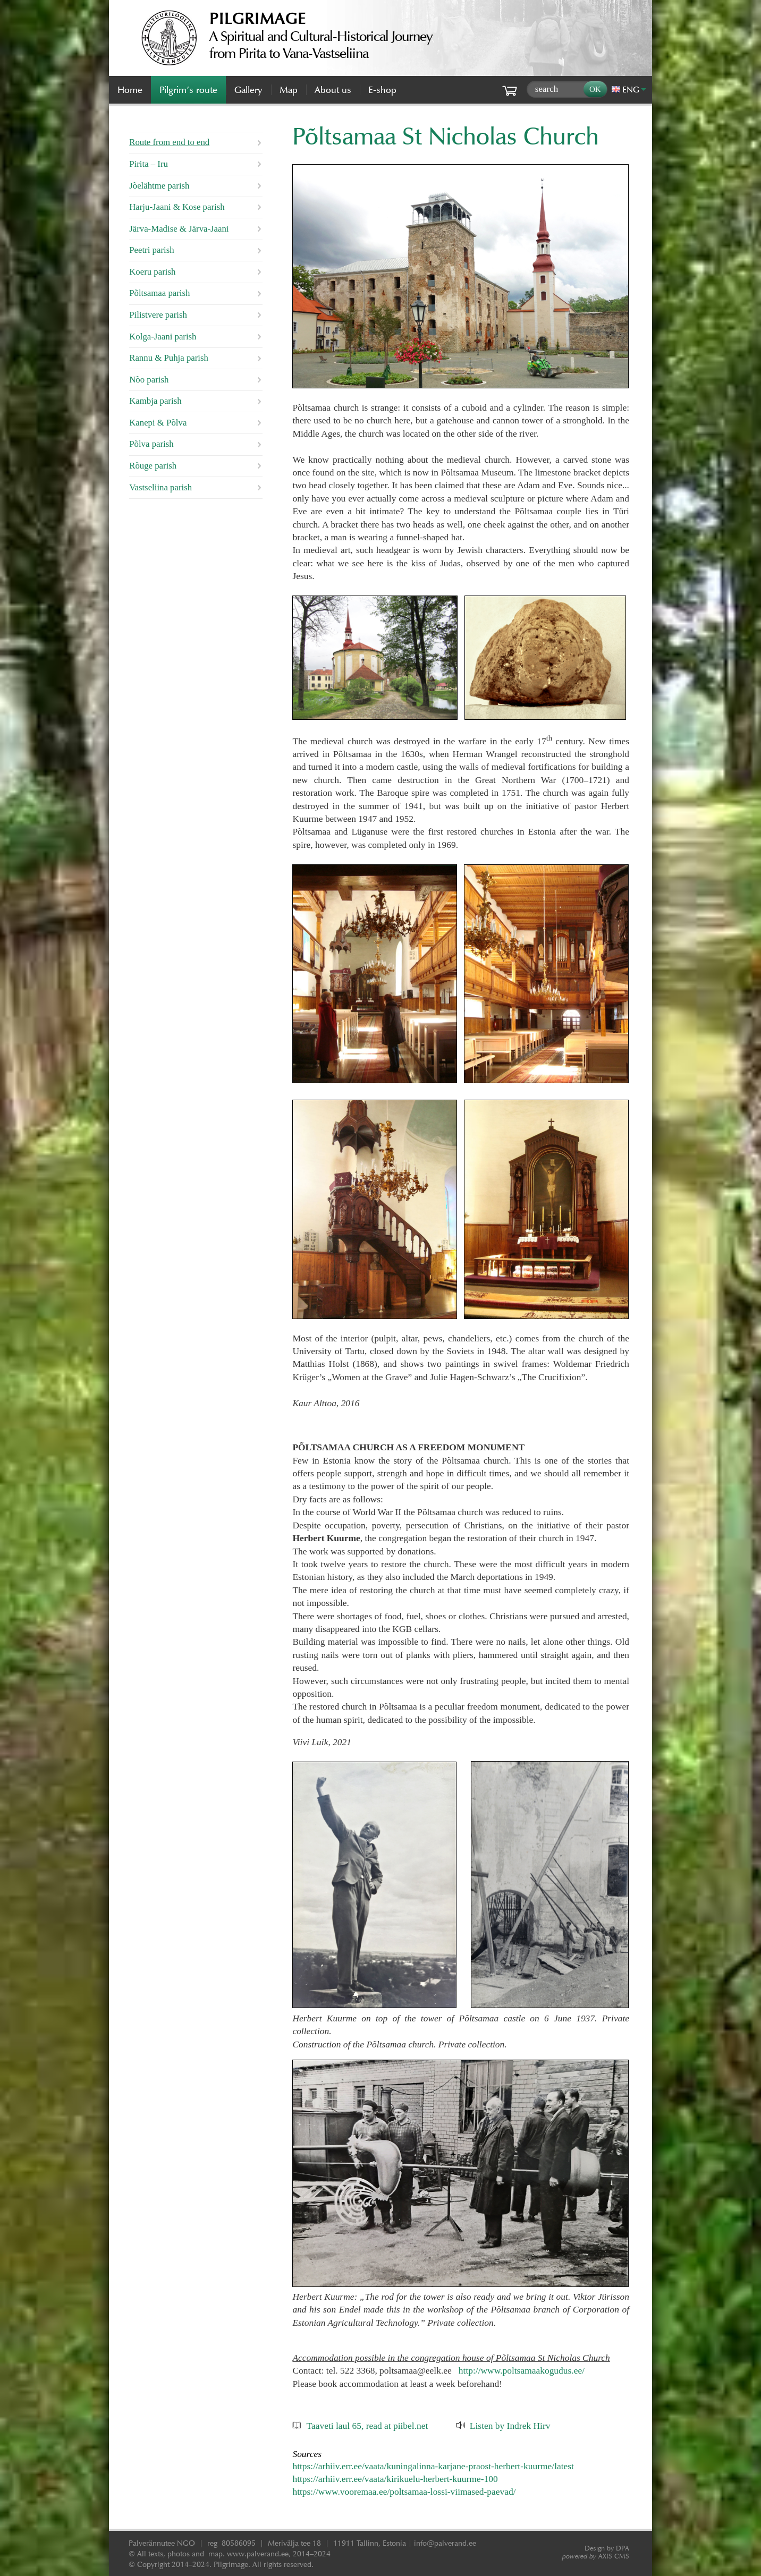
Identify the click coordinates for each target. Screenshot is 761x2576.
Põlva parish (151, 444)
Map (289, 90)
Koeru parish (152, 272)
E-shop (382, 90)
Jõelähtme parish (159, 186)
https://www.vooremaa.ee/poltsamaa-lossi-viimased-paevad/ (403, 2491)
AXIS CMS (595, 2556)
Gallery (248, 90)
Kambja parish (155, 401)
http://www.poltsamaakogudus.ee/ (522, 2370)
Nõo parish (148, 380)
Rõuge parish (152, 466)
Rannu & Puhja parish (168, 358)
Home (129, 90)
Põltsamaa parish (159, 293)
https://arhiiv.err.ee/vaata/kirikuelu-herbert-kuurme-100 (394, 2478)
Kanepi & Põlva (158, 423)
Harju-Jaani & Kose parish (176, 207)
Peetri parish (151, 250)
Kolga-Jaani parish (162, 336)
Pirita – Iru (148, 164)
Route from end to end (169, 142)
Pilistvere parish (158, 315)
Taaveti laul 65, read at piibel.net (367, 2425)
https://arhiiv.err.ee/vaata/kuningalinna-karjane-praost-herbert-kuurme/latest (433, 2466)
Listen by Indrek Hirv (510, 2425)
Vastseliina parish (160, 487)
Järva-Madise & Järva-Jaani (179, 229)
